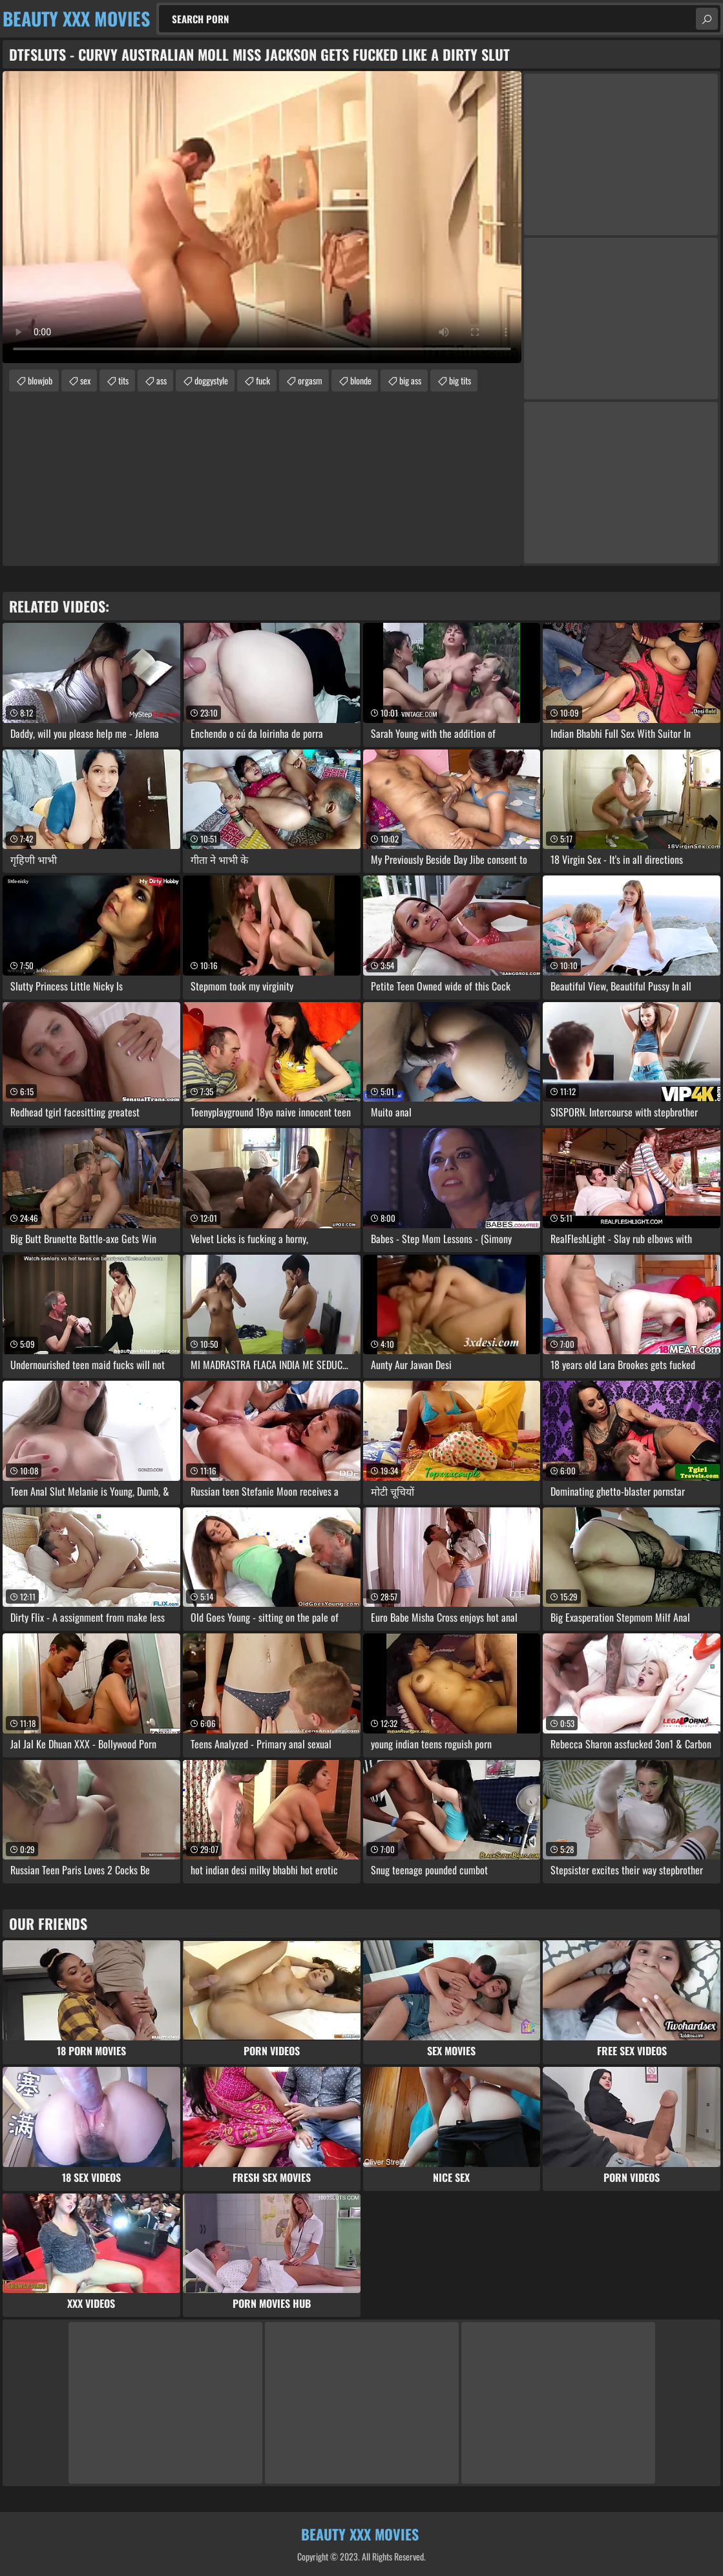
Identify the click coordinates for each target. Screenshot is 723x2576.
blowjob (40, 380)
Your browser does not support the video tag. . (262, 217)
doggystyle (211, 380)
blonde (361, 380)
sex (85, 380)
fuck (263, 380)
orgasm (310, 380)
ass (161, 380)
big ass (410, 380)
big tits (460, 380)
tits (123, 380)
